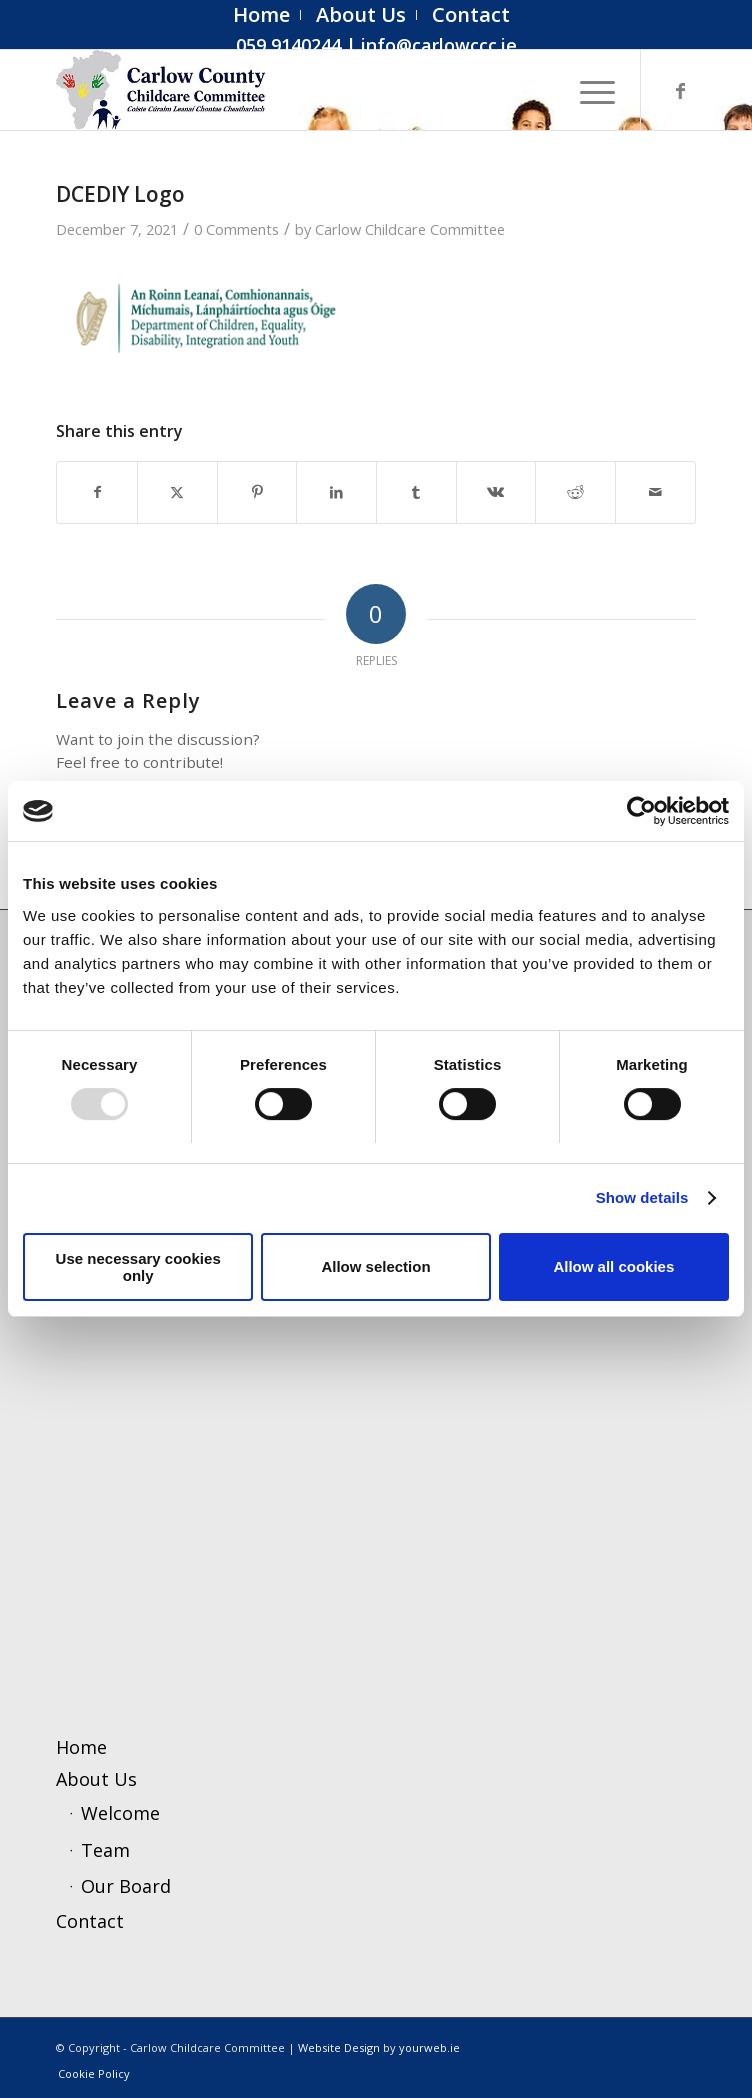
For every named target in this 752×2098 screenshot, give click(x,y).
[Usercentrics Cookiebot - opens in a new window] (641, 811)
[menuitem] (262, 15)
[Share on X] (177, 492)
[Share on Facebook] (97, 492)
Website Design (339, 2047)
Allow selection (375, 1266)
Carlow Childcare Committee (410, 229)
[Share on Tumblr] (416, 492)
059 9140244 (288, 45)
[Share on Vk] (496, 492)
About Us (96, 1779)
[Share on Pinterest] (257, 492)
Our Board (126, 1886)
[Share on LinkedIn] (336, 492)
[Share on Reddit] (575, 492)
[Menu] (587, 90)
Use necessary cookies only (138, 1267)
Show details (642, 1197)
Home (81, 1747)
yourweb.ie (429, 2047)
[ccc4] (311, 90)
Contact (90, 1921)
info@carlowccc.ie (439, 45)
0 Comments (236, 229)
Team (105, 1850)
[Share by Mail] (655, 492)
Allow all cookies (613, 1266)
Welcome (120, 1813)
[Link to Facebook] (681, 90)
